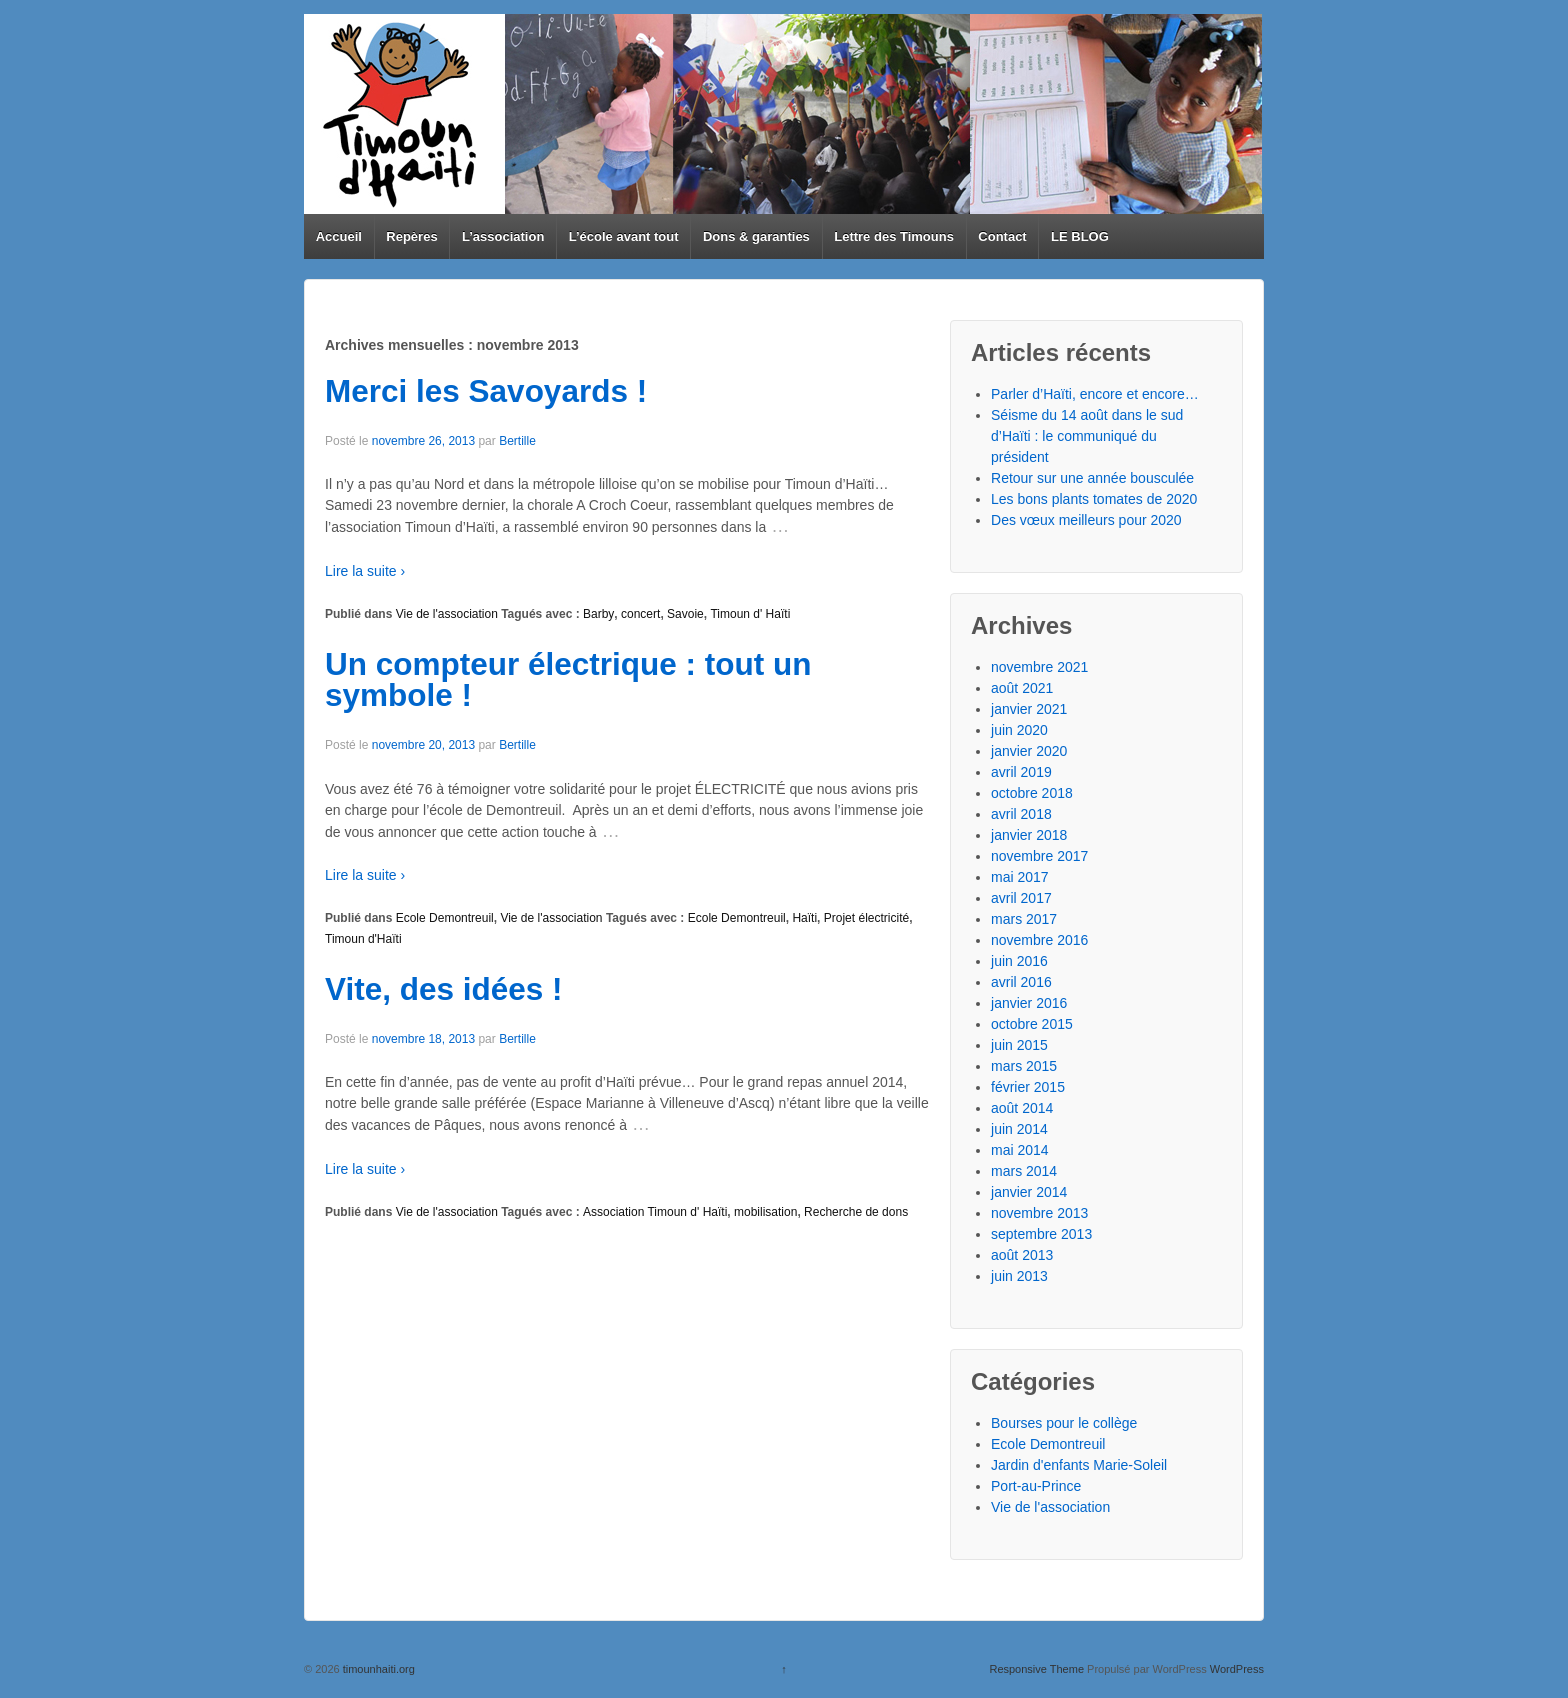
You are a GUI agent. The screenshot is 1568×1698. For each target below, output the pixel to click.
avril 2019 (1021, 772)
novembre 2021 (1039, 667)
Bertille (517, 441)
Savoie (685, 614)
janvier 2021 (1029, 709)
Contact (1002, 236)
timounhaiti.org (377, 1669)
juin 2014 (1019, 1129)
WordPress (1237, 1669)
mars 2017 (1024, 919)
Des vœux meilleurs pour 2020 (1086, 520)
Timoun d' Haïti (750, 614)
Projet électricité (866, 918)
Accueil (339, 236)
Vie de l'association (447, 614)
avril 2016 (1021, 982)
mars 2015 (1024, 1066)
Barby (598, 614)
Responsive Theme (1036, 1669)
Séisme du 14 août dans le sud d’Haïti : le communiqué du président (1087, 436)
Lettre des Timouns (894, 236)
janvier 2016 (1029, 1003)
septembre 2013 (1041, 1234)
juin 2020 (1019, 730)
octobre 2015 (1032, 1024)
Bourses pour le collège (1064, 1423)
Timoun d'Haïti (363, 939)
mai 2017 (1020, 877)
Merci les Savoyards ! (486, 391)
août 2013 (1022, 1255)
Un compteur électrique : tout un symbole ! (568, 680)
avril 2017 (1021, 898)
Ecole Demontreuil (445, 918)
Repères (411, 236)
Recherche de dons (856, 1212)
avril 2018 (1021, 814)
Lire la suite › (365, 571)
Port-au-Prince (1036, 1486)
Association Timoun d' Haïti (655, 1212)
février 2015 (1028, 1087)
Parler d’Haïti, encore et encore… (1095, 394)
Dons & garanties (756, 236)
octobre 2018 (1032, 793)
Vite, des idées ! (444, 989)
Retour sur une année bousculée (1092, 478)
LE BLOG (1080, 236)
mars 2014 (1024, 1171)
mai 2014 (1020, 1150)
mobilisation (765, 1212)
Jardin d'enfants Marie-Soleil (1079, 1465)
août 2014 (1022, 1108)
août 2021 (1022, 688)
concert (640, 614)
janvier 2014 (1029, 1192)
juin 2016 (1019, 961)
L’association (503, 236)
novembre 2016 (1039, 940)
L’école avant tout (624, 236)
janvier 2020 (1029, 751)
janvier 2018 (1029, 835)
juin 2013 (1019, 1276)
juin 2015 (1019, 1045)
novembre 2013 (1039, 1213)
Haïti (804, 918)
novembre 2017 (1039, 856)
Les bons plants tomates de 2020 (1094, 499)
